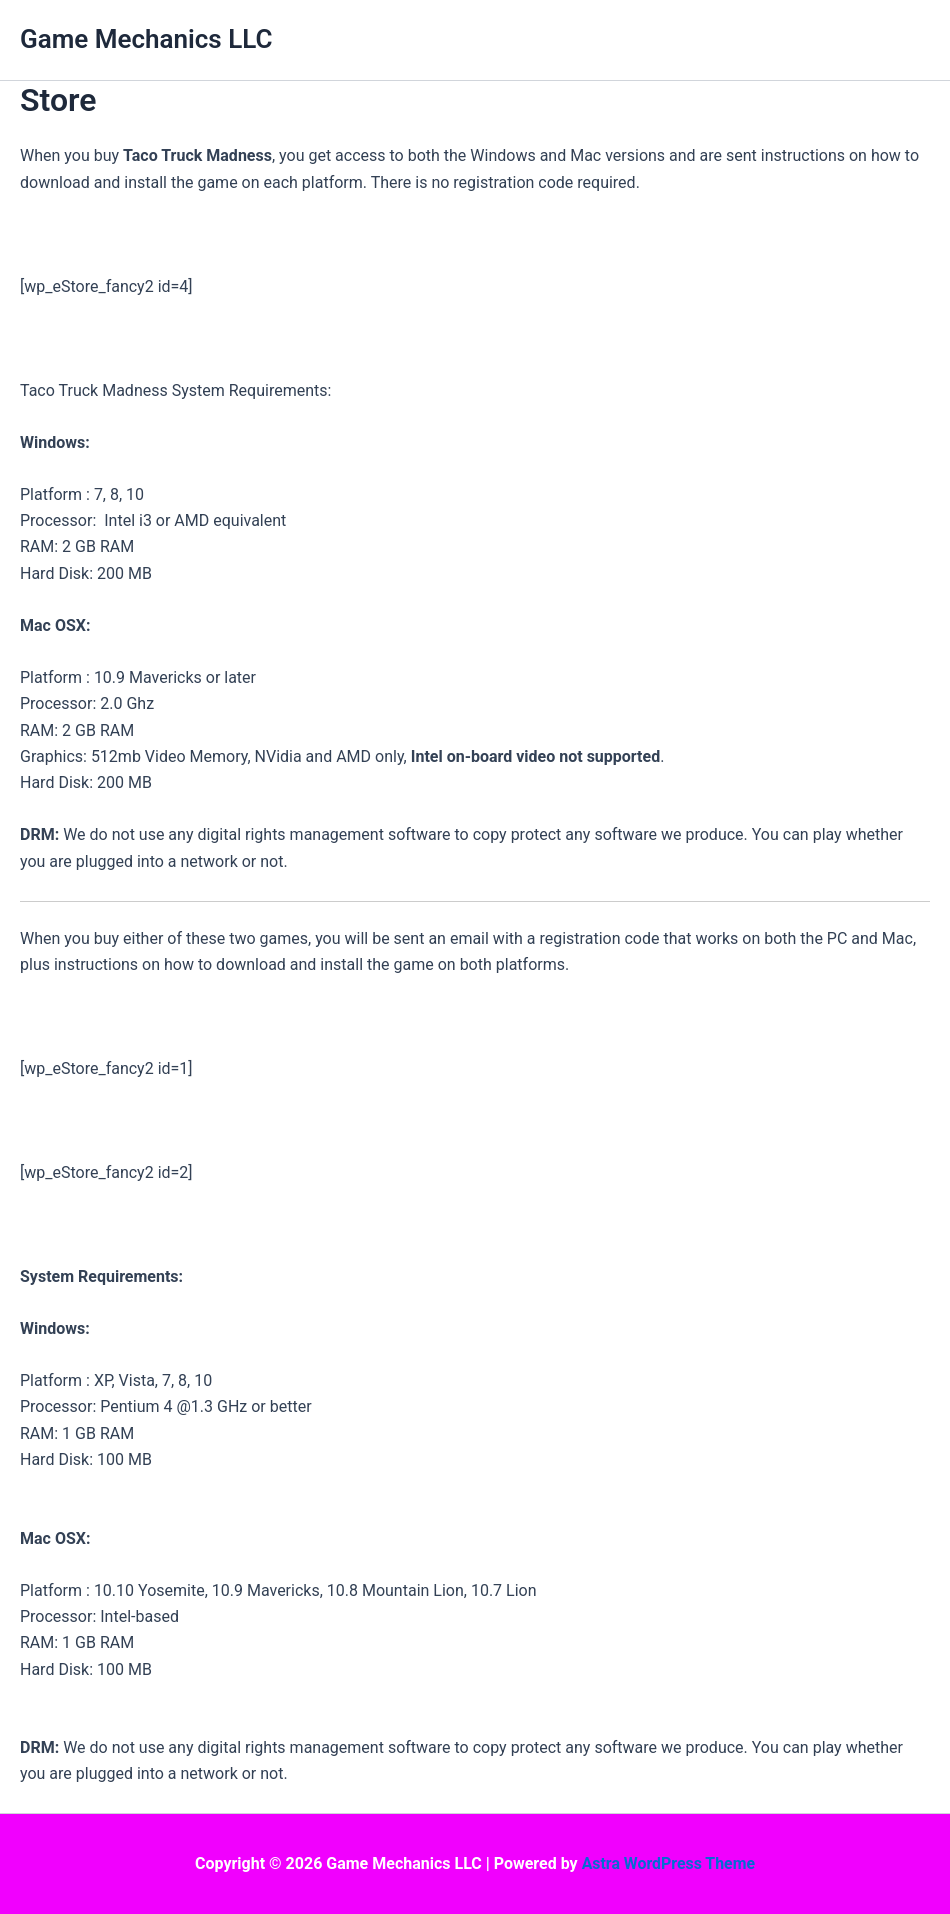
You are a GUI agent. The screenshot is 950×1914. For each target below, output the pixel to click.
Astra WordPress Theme (668, 1863)
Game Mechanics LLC (146, 39)
